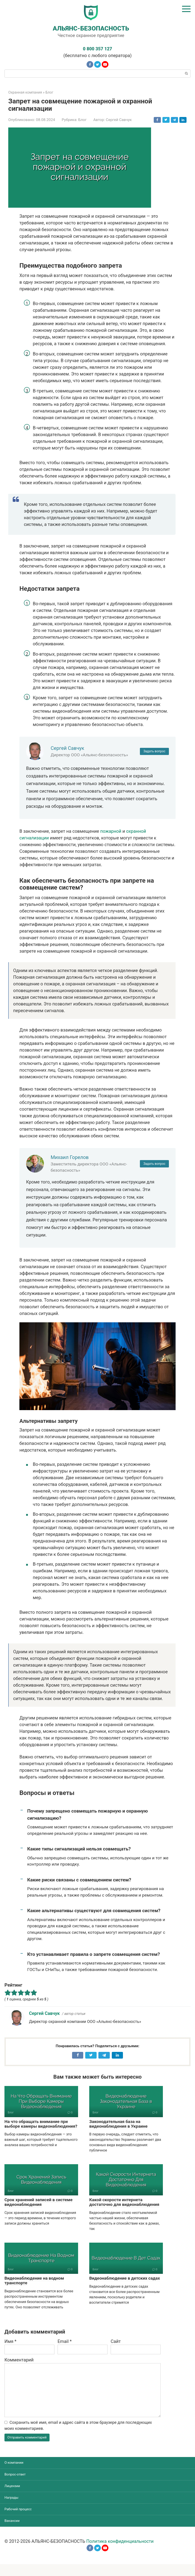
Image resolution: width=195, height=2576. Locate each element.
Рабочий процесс (20, 2519)
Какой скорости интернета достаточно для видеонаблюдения (124, 2204)
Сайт (116, 2343)
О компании (15, 2467)
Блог (82, 119)
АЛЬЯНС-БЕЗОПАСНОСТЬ (91, 28)
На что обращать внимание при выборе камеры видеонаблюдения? (40, 2126)
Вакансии (13, 2532)
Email (65, 2343)
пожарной (110, 833)
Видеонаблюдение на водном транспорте (34, 2283)
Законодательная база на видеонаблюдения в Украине (118, 2126)
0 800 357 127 (97, 48)
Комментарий (18, 2362)
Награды (12, 2506)
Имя (10, 2343)
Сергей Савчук (44, 2015)
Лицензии (13, 2493)
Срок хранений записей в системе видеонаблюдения (38, 2204)
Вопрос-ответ (17, 2480)
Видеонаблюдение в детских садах (124, 2280)
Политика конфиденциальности (120, 2553)
